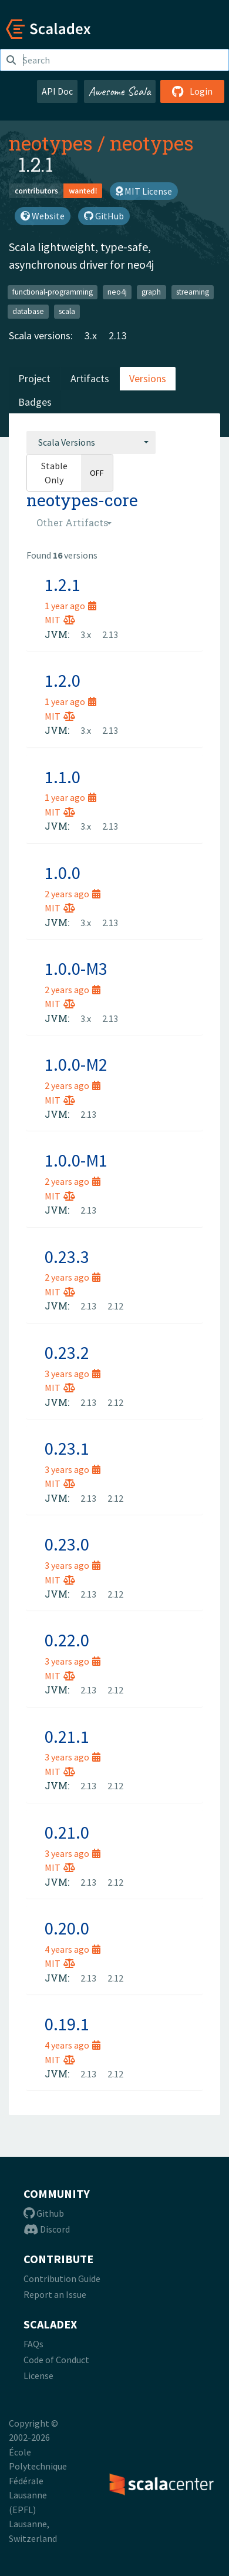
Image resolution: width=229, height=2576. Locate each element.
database (28, 311)
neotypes (51, 143)
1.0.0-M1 (76, 1160)
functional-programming (52, 292)
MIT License (144, 191)
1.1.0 (62, 777)
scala (67, 311)
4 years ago (72, 1949)
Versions (147, 378)
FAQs (33, 2344)
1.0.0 (62, 872)
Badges (35, 402)
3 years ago (72, 1373)
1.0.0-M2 (76, 1064)
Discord (46, 2229)
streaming (192, 292)
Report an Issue (54, 2294)
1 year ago (70, 606)
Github (43, 2213)
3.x (91, 335)
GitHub (104, 216)
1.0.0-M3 (76, 968)
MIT (60, 620)
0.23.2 (67, 1352)
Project (34, 378)
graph (151, 292)
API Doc (57, 91)
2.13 (118, 335)
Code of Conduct (56, 2359)
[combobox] (91, 442)
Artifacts (89, 378)
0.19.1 (67, 2024)
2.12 (115, 1306)
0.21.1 (67, 1736)
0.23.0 (67, 1544)
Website (43, 216)
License (38, 2375)
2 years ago (72, 894)
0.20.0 (67, 1928)
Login (192, 91)
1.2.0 (62, 680)
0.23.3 (67, 1256)
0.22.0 (67, 1640)
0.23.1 (67, 1448)
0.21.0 (67, 1832)
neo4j (117, 292)
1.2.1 (62, 584)
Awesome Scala (120, 91)
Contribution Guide (61, 2278)
